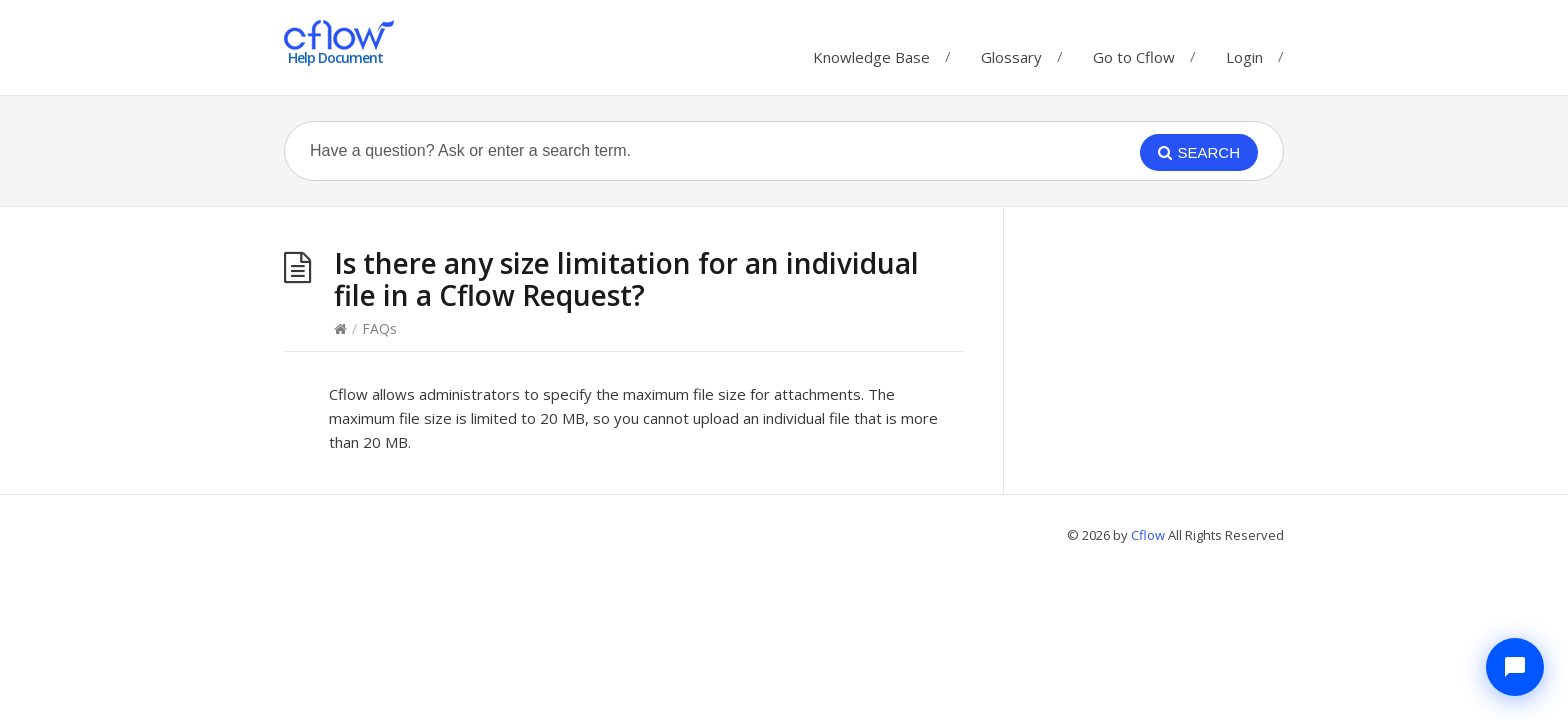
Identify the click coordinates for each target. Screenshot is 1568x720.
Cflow (1149, 535)
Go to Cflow (1134, 52)
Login (1244, 57)
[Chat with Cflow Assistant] (1515, 667)
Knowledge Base (871, 52)
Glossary (1011, 52)
